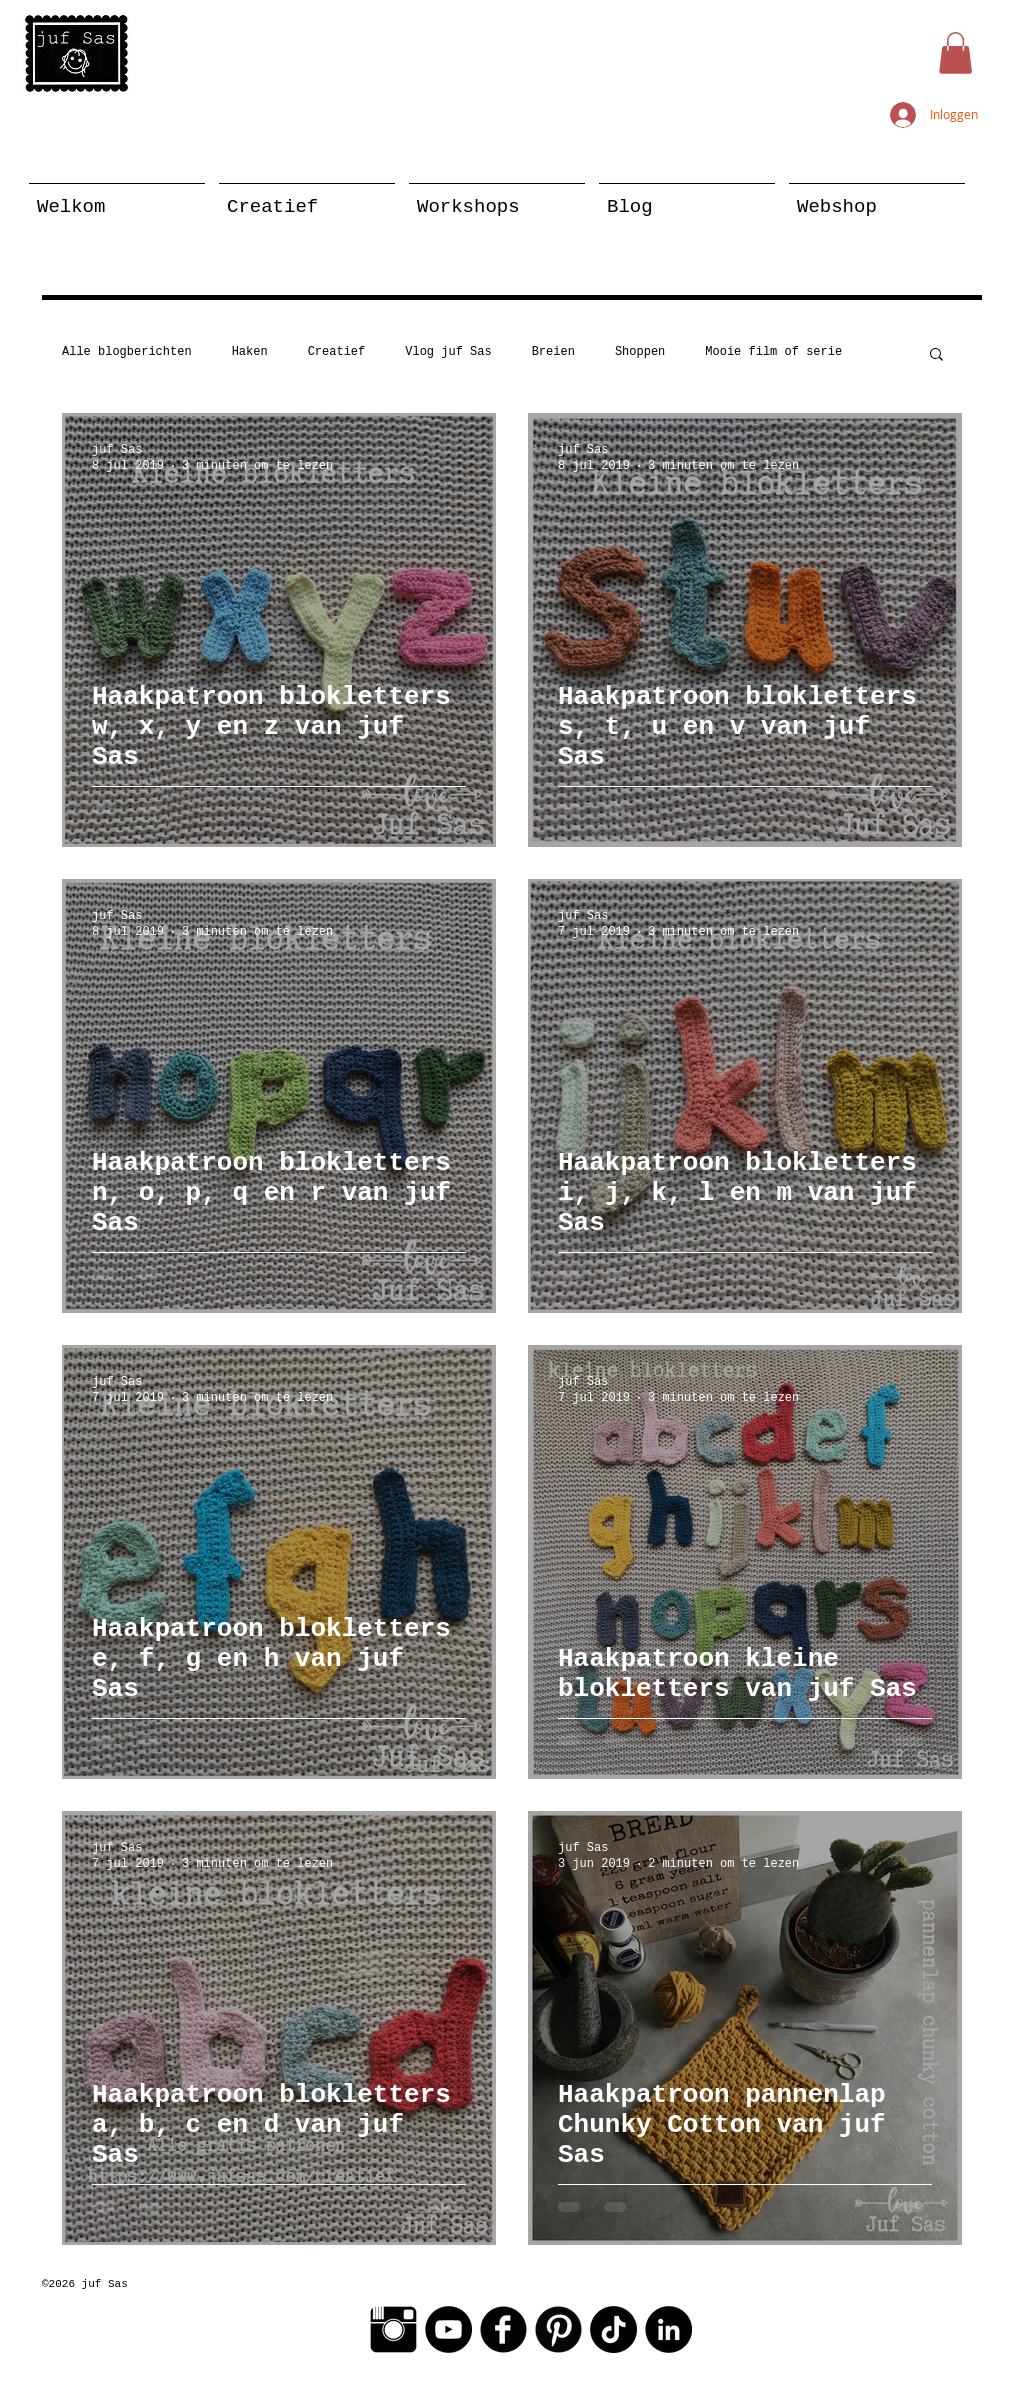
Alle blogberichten (127, 352)
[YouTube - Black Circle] (448, 2329)
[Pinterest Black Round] (558, 2329)
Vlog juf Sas (448, 352)
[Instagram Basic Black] (393, 2329)
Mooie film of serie (773, 352)
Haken (250, 352)
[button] (955, 53)
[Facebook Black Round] (503, 2329)
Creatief (337, 352)
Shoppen (640, 352)
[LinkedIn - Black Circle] (668, 2329)
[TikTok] (613, 2329)
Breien (553, 352)
